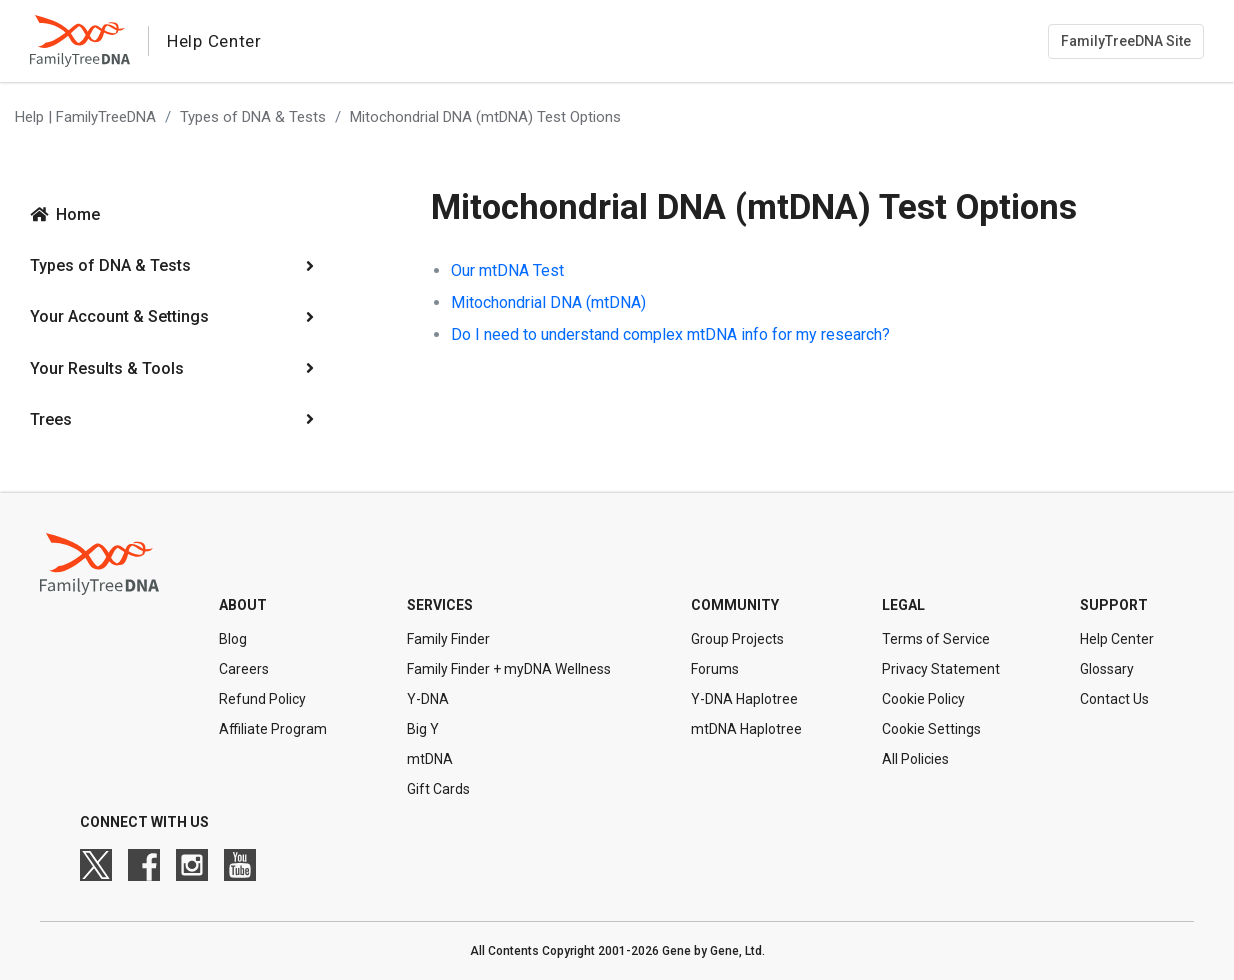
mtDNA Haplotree (746, 729)
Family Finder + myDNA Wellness (509, 669)
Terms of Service (936, 639)
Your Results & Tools (107, 368)
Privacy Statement (941, 669)
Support (1114, 605)
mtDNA (430, 759)
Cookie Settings (931, 729)
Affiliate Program (273, 729)
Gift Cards (438, 789)
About (243, 605)
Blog (233, 639)
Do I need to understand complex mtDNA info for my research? (670, 334)
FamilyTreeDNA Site (1126, 41)
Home (78, 214)
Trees (51, 419)
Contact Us (1114, 699)
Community (735, 605)
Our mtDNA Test (507, 270)
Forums (715, 669)
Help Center (1117, 639)
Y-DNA (428, 699)
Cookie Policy (923, 699)
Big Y (423, 729)
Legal (903, 605)
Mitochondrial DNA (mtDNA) (548, 302)
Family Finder (448, 639)
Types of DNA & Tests (253, 117)
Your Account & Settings (119, 316)
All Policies (915, 759)
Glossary (1107, 669)
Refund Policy (262, 699)
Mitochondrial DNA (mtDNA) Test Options (485, 117)
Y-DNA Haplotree (744, 699)
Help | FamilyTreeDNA (85, 117)
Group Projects (737, 639)
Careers (244, 669)
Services (440, 605)
